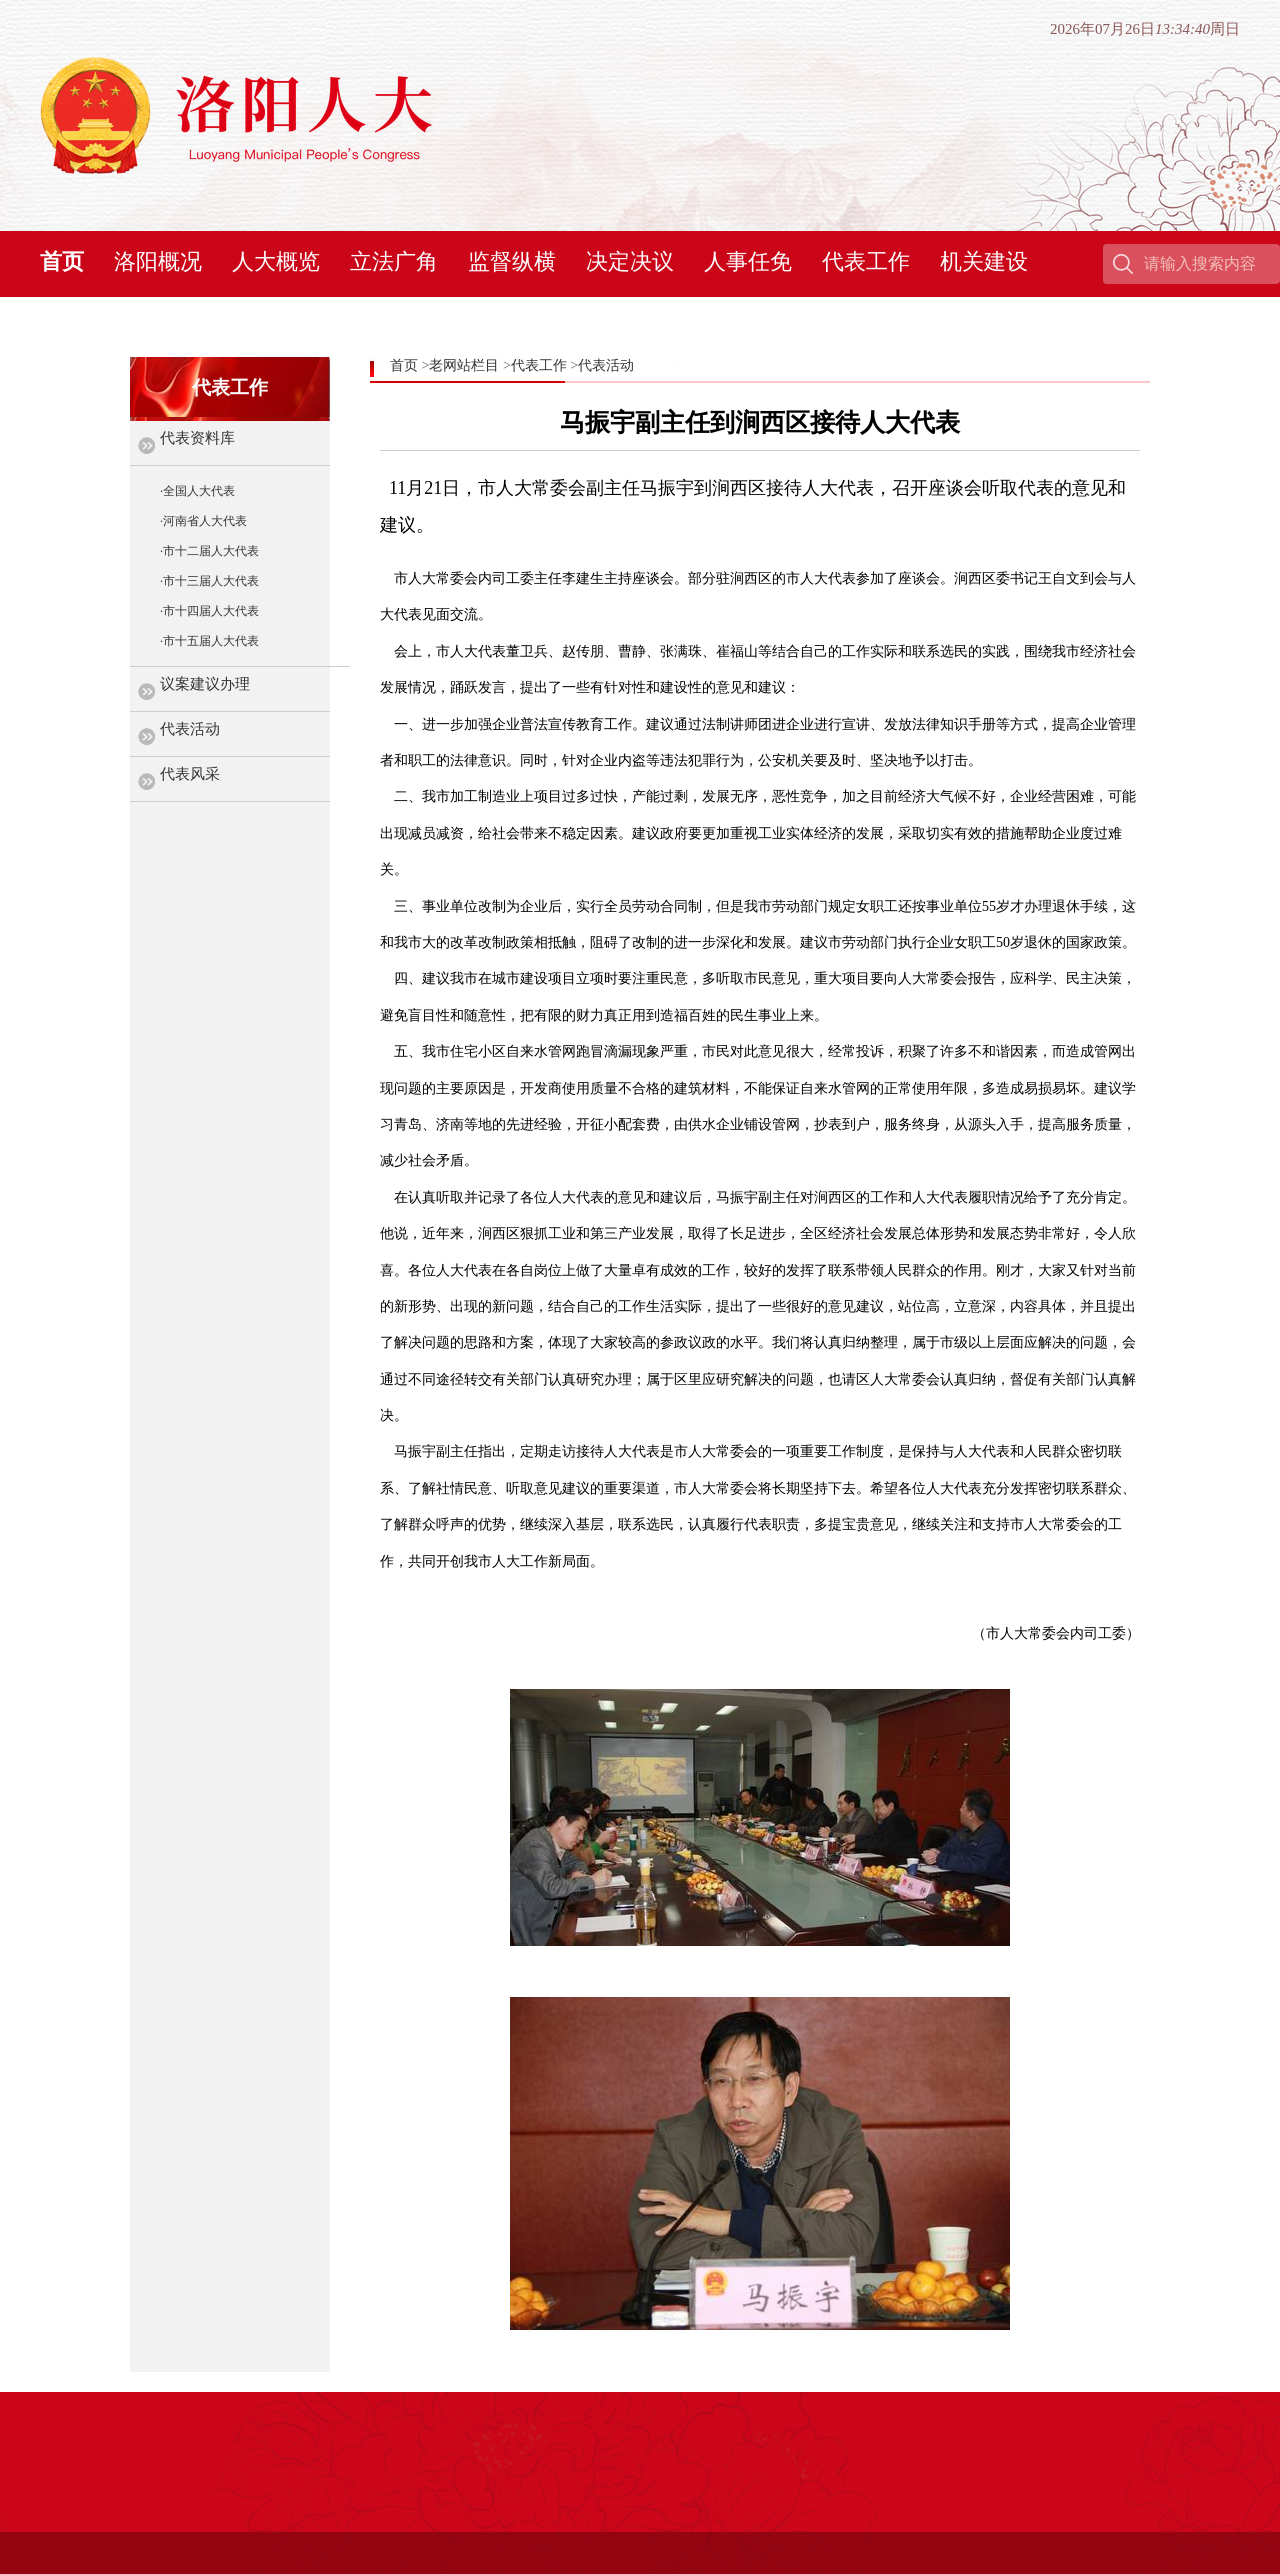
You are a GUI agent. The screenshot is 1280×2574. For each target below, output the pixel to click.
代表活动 (190, 729)
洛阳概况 (158, 261)
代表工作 (866, 261)
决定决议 (630, 261)
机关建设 (984, 261)
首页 (62, 261)
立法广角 (394, 261)
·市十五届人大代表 (209, 641)
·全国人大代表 (197, 491)
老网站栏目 (464, 365)
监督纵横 (512, 261)
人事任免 (748, 261)
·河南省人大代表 (203, 521)
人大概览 (276, 261)
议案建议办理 (205, 684)
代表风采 (190, 774)
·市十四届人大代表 (209, 611)
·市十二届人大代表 (209, 551)
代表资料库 (197, 438)
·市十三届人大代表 (209, 581)
